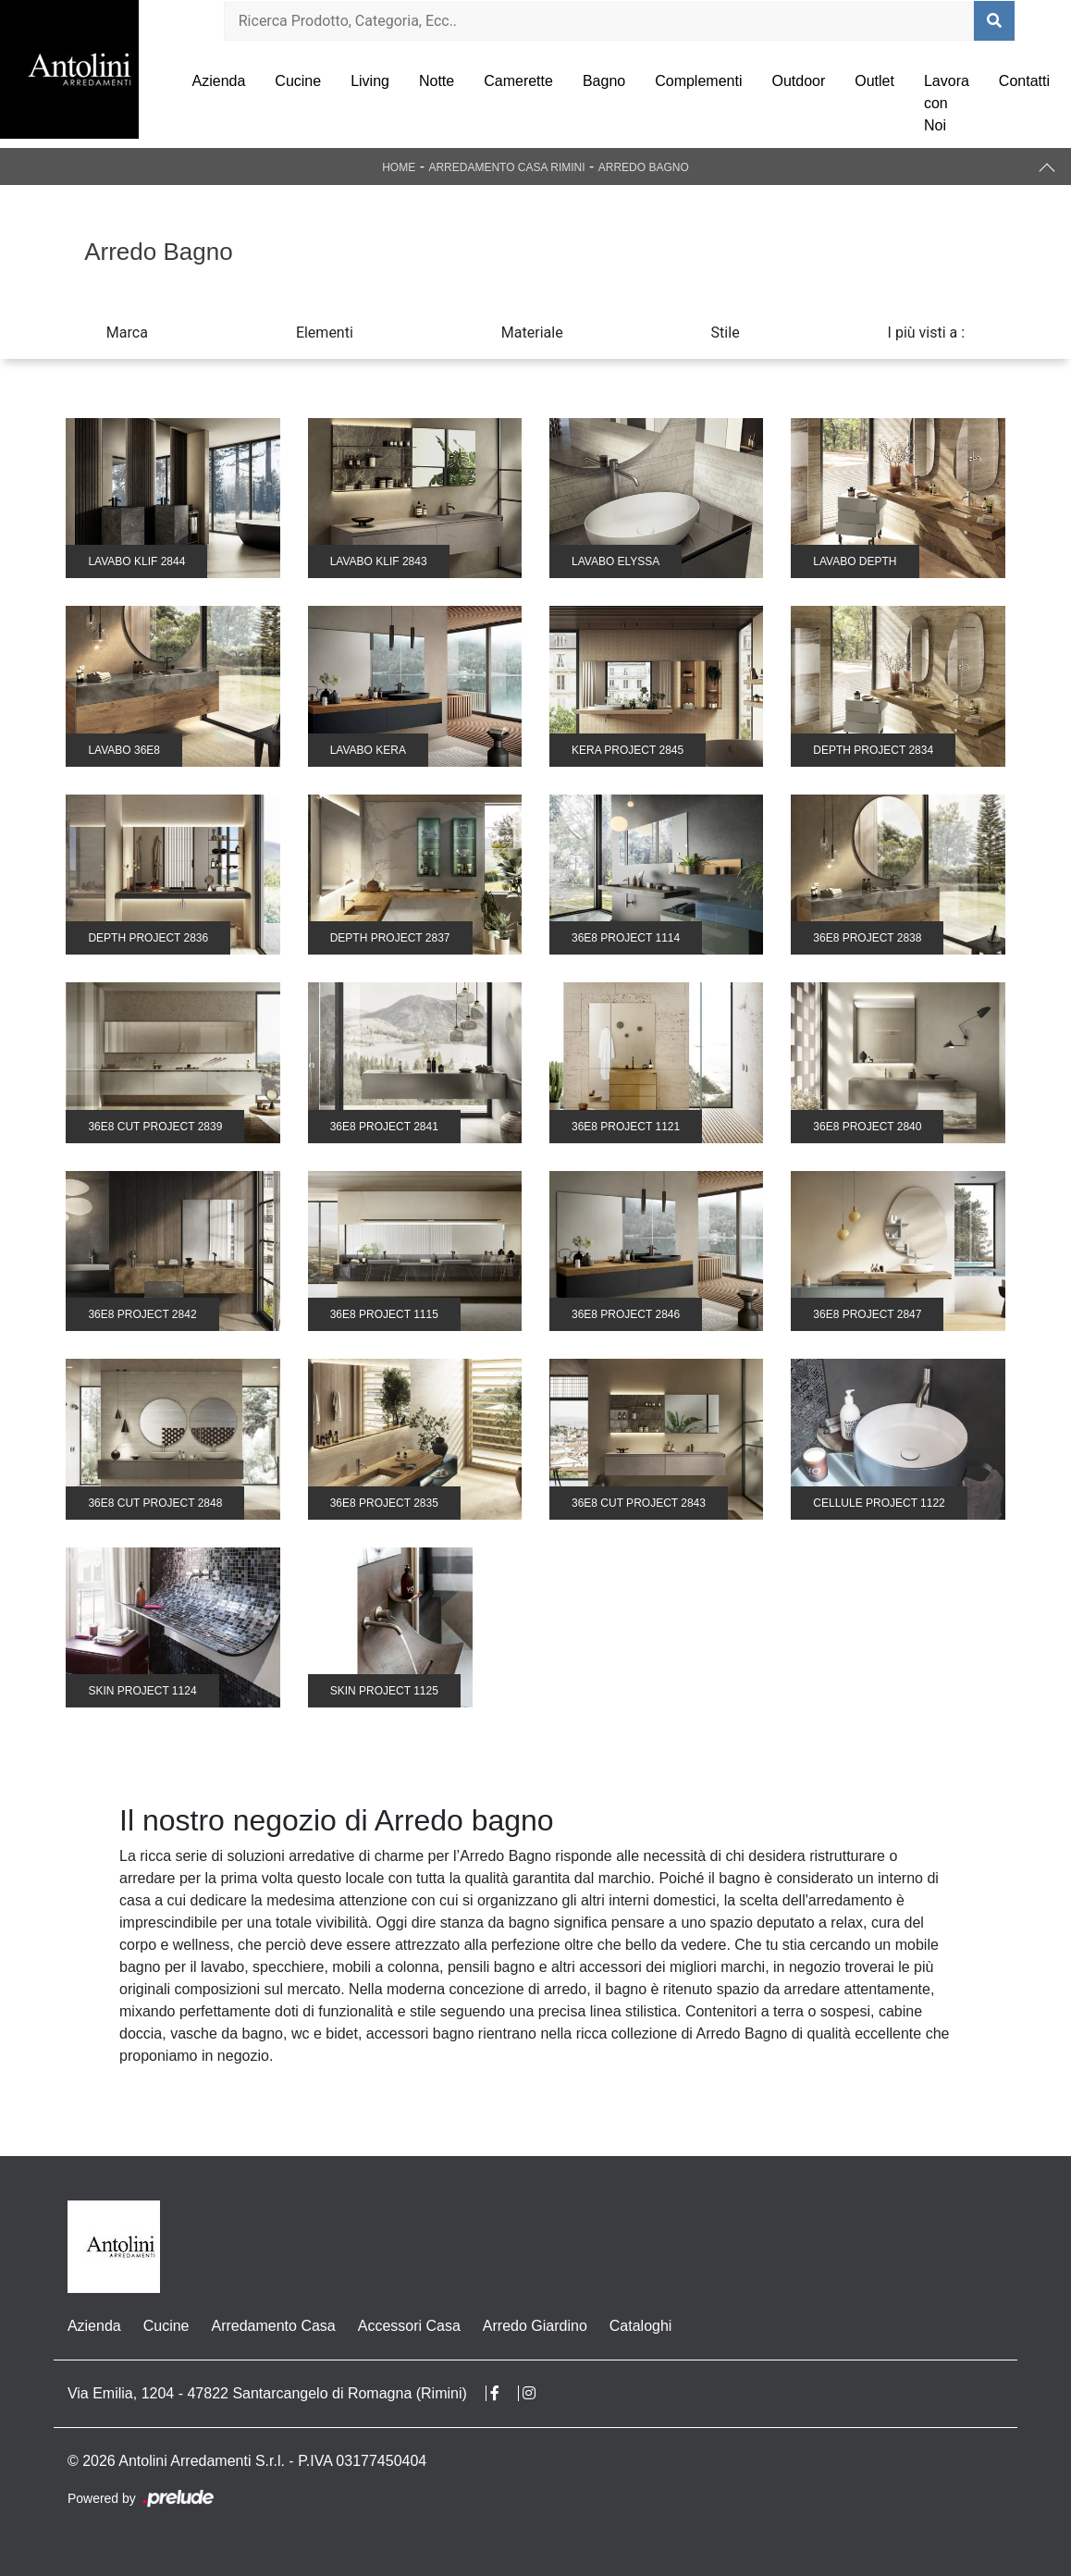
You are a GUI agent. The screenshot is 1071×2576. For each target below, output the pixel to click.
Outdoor (798, 81)
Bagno (604, 81)
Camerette (518, 81)
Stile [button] (725, 332)
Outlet (874, 81)
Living (370, 81)
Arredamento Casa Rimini (506, 167)
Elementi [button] (324, 332)
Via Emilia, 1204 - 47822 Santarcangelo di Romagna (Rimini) (267, 2393)
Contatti (1024, 81)
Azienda (219, 81)
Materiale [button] (532, 332)
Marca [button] (127, 332)
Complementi (698, 81)
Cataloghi (640, 2326)
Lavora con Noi (946, 103)
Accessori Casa (409, 2326)
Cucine (298, 81)
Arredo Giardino (535, 2326)
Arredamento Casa (273, 2326)
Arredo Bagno (643, 167)
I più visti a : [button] (927, 332)
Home (398, 167)
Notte (436, 81)
